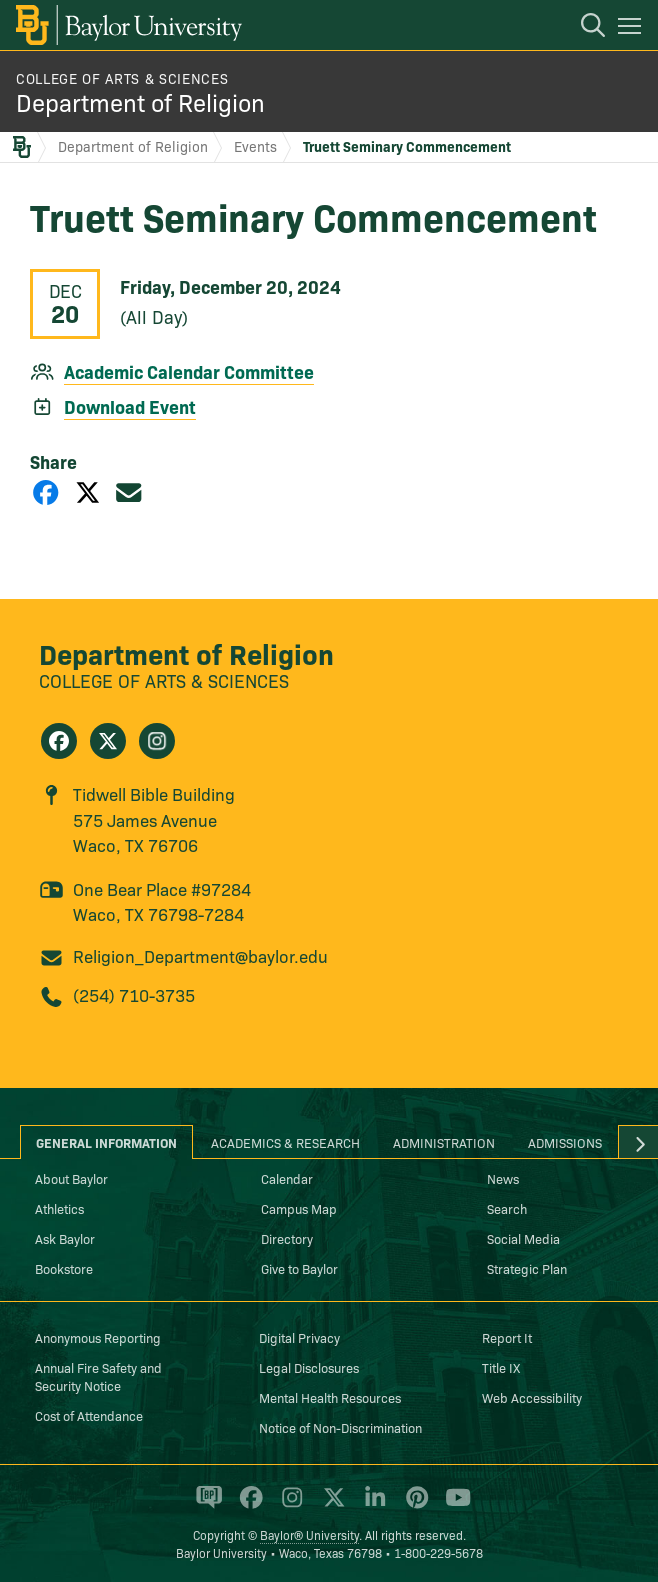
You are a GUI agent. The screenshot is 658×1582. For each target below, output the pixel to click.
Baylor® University (309, 1534)
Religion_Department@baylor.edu (200, 955)
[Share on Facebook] (46, 491)
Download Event (130, 406)
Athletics (59, 1208)
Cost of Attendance (89, 1415)
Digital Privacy (299, 1337)
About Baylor (71, 1178)
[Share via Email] (129, 491)
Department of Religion (140, 101)
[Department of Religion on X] (108, 741)
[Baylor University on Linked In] (371, 1505)
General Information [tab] (106, 1142)
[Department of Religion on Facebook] (59, 741)
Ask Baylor (65, 1238)
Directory (287, 1238)
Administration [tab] (444, 1142)
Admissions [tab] (565, 1142)
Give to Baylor (299, 1268)
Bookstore (64, 1268)
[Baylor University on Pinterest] (413, 1505)
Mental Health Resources (330, 1397)
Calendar (287, 1178)
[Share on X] (88, 491)
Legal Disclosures (309, 1367)
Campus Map (299, 1208)
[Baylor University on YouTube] (453, 1505)
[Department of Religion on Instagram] (157, 741)
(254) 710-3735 (134, 994)
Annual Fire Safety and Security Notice (98, 1376)
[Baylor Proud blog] (205, 1505)
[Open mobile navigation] (632, 29)
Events (255, 146)
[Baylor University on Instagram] (288, 1505)
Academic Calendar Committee (189, 371)
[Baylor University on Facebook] (247, 1505)
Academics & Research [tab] (285, 1142)
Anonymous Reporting (98, 1337)
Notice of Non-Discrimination (340, 1427)
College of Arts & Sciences (122, 78)
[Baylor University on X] (330, 1505)
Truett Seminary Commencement (407, 146)
